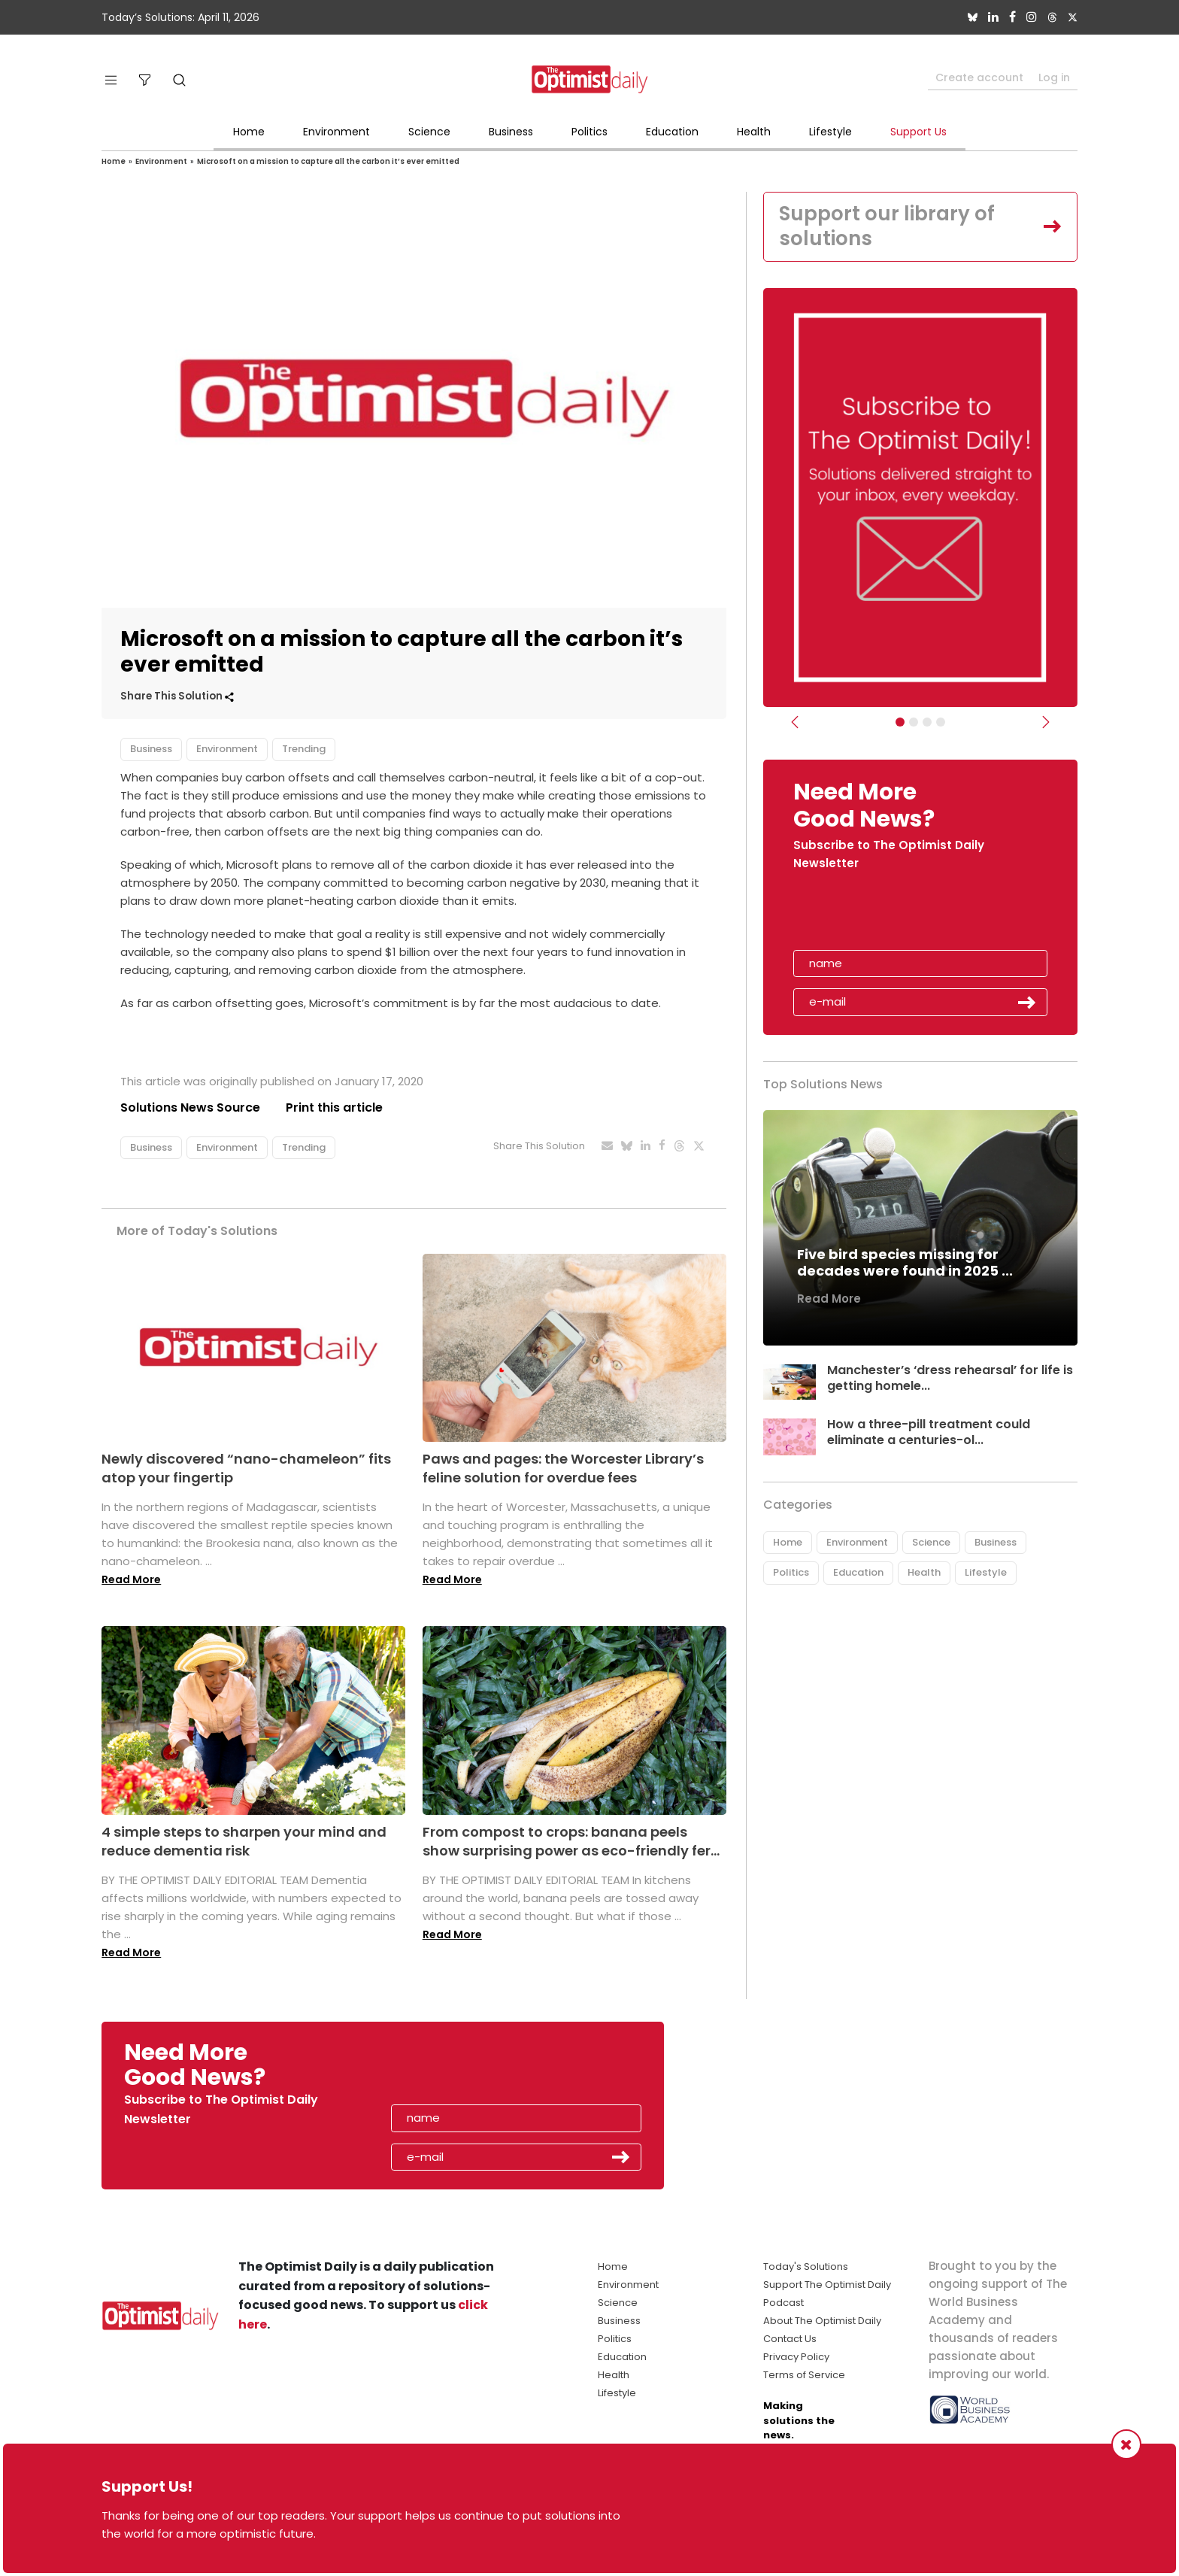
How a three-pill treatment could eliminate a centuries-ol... (928, 1432)
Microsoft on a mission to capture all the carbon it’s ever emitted (328, 161)
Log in (1054, 77)
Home (249, 131)
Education (672, 131)
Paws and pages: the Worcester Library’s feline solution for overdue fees (563, 1468)
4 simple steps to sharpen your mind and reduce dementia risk (244, 1841)
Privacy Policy (796, 2357)
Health (754, 131)
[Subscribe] (900, 722)
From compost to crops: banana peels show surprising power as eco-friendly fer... (571, 1841)
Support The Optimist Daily (827, 2284)
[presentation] (880, 915)
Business (511, 131)
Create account (979, 77)
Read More (131, 1579)
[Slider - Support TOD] (927, 722)
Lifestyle (830, 131)
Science (429, 131)
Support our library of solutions (887, 226)
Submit (1027, 1002)
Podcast (783, 2302)
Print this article (334, 1107)
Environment (336, 131)
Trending (304, 749)
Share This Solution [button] (177, 696)
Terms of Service (804, 2375)
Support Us (918, 131)
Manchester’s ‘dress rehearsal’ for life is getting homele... (950, 1377)
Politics (589, 131)
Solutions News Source (190, 1107)
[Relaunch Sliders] (940, 722)
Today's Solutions (805, 2266)
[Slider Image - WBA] (913, 722)
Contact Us (790, 2339)
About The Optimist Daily (822, 2321)
